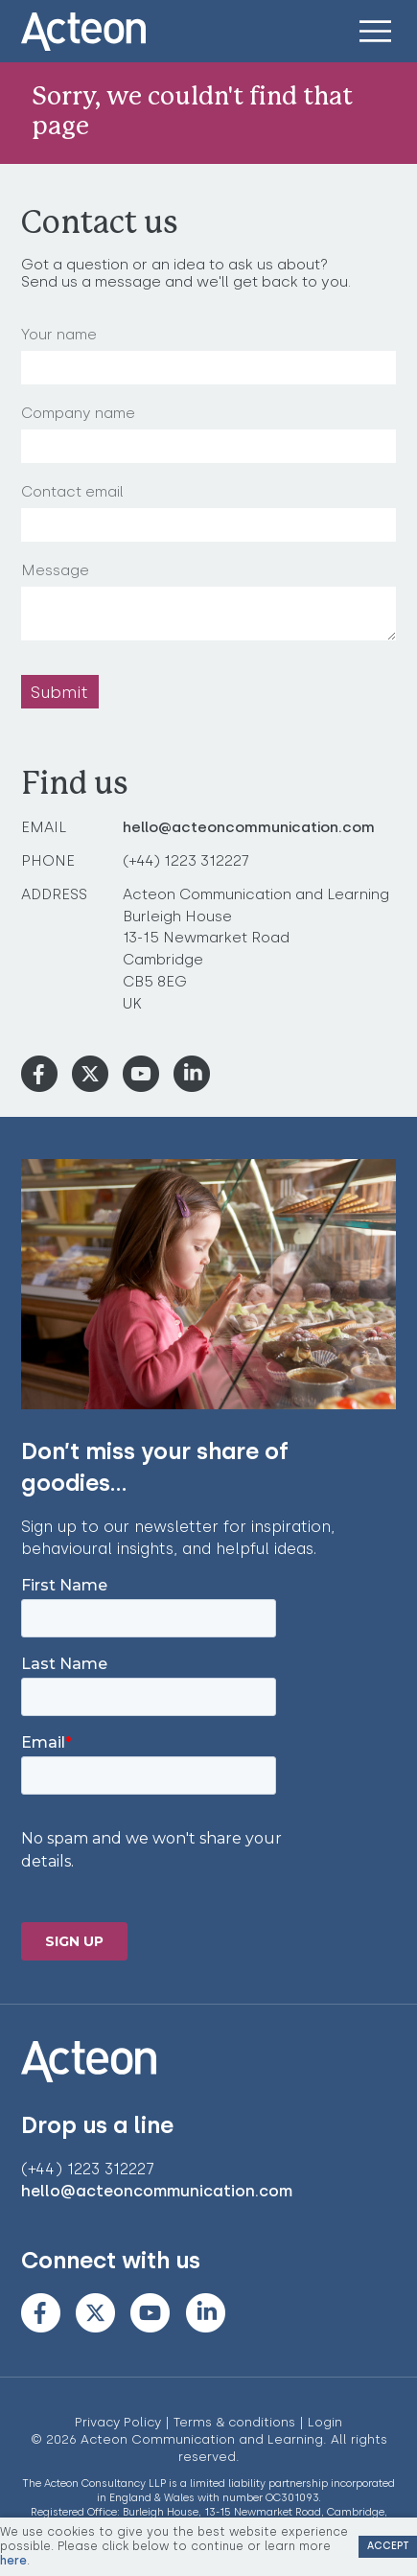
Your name (59, 334)
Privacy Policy (118, 2422)
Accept (388, 2546)
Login (325, 2422)
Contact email (72, 491)
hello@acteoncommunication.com (249, 827)
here (13, 2560)
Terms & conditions (234, 2422)
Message (55, 570)
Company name (78, 413)
